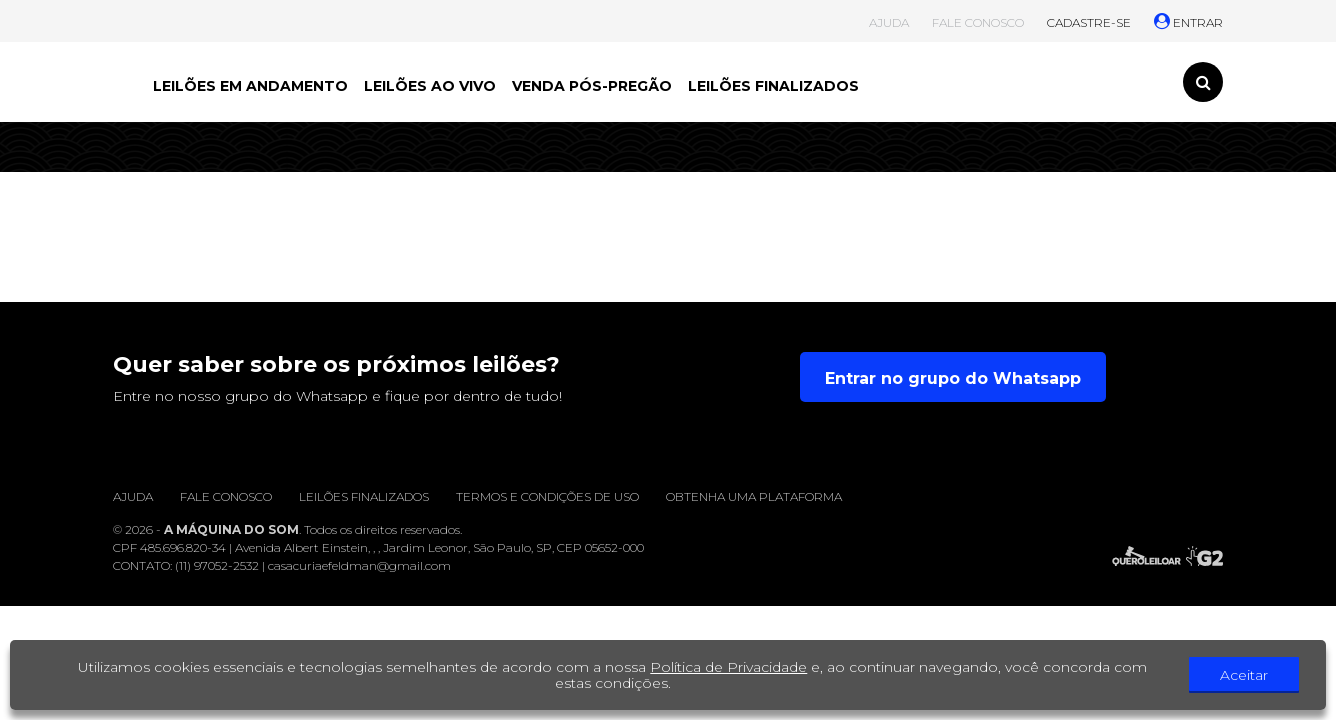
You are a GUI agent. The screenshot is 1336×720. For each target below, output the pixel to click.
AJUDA (889, 22)
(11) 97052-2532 (217, 565)
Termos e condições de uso (547, 496)
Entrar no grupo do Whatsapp (953, 378)
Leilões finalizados (364, 496)
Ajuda (133, 496)
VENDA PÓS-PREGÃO (592, 86)
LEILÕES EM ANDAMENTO (250, 86)
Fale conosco (226, 496)
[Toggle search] (1203, 82)
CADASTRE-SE (1089, 22)
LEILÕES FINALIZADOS (773, 86)
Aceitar (1244, 675)
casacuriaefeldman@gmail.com (359, 565)
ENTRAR (1188, 22)
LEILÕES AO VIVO (430, 86)
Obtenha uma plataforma (754, 496)
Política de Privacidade (728, 667)
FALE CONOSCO (978, 22)
